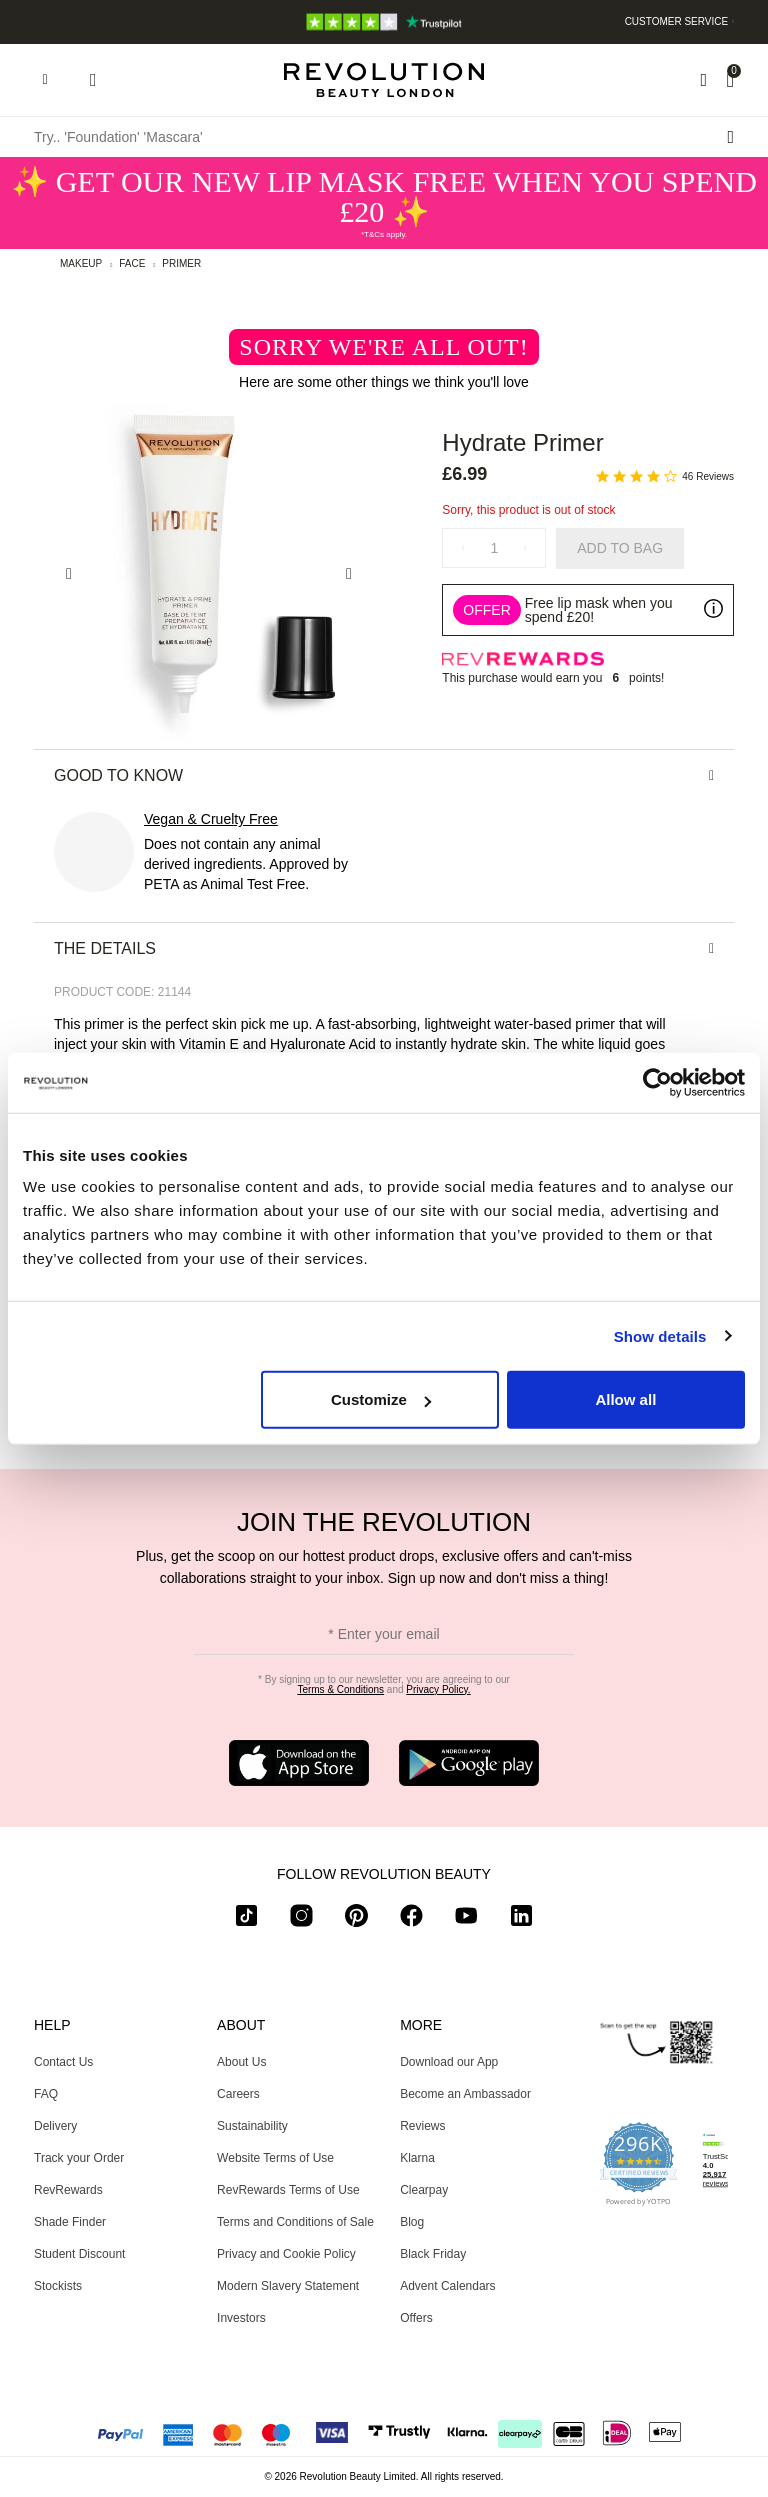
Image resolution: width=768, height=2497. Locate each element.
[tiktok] (246, 1919)
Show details (660, 1335)
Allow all (625, 1399)
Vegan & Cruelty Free (211, 819)
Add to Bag (620, 548)
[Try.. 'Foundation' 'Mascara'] (384, 137)
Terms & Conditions (340, 1689)
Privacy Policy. (438, 1689)
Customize (381, 1399)
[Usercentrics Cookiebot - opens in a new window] (657, 1082)
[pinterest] (356, 1919)
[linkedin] (521, 1919)
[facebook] (411, 1919)
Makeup (81, 263)
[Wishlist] (703, 80)
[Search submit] (730, 137)
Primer (181, 263)
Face (132, 263)
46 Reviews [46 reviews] (708, 476)
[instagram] (301, 1919)
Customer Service (677, 21)
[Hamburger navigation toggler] (45, 80)
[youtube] (466, 1919)
